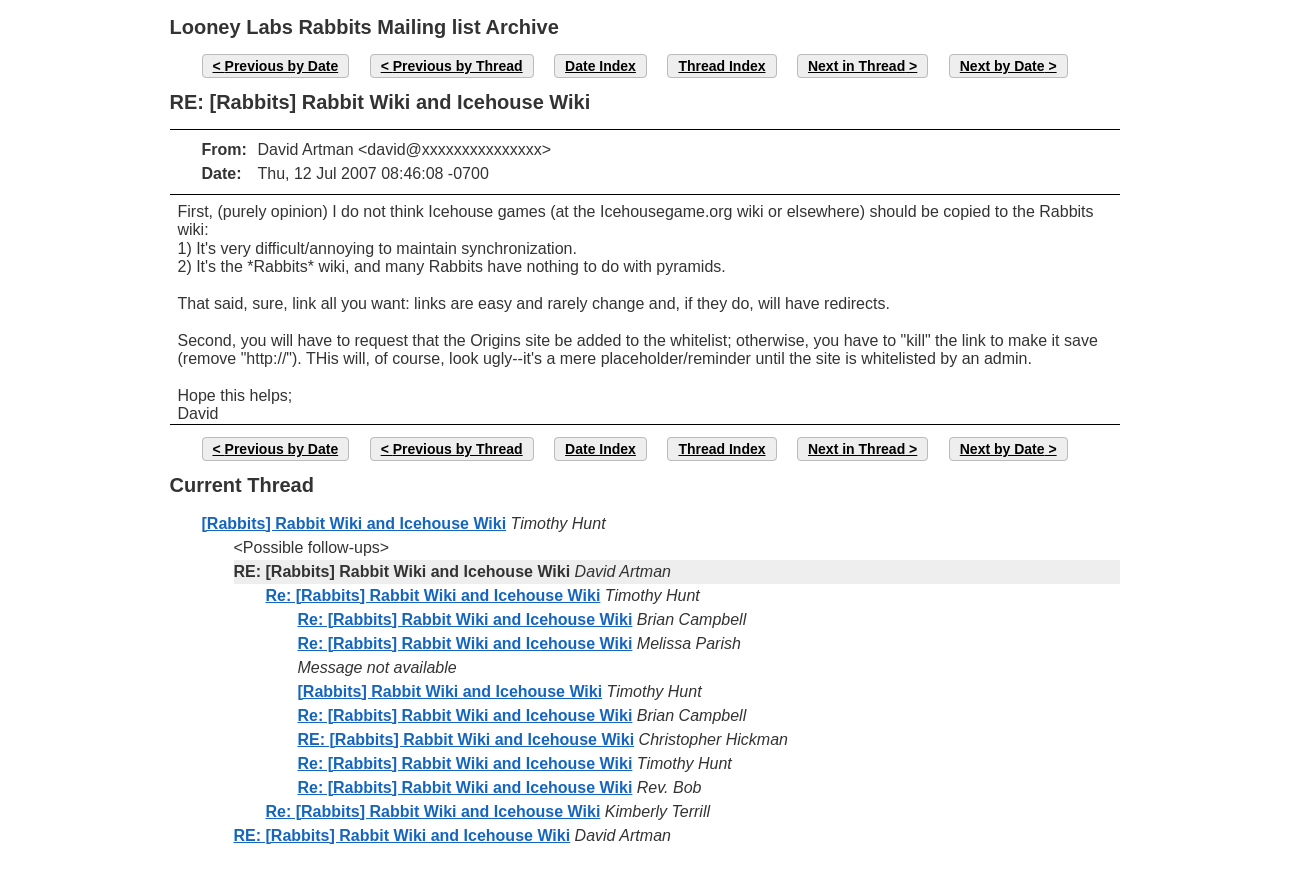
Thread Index (721, 66)
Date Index (600, 66)
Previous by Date (282, 66)
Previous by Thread (458, 66)
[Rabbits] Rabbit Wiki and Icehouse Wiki (354, 523)
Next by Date (1002, 66)
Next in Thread (856, 66)
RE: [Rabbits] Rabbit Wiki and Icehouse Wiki (466, 739)
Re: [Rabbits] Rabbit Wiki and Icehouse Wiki (433, 595)
